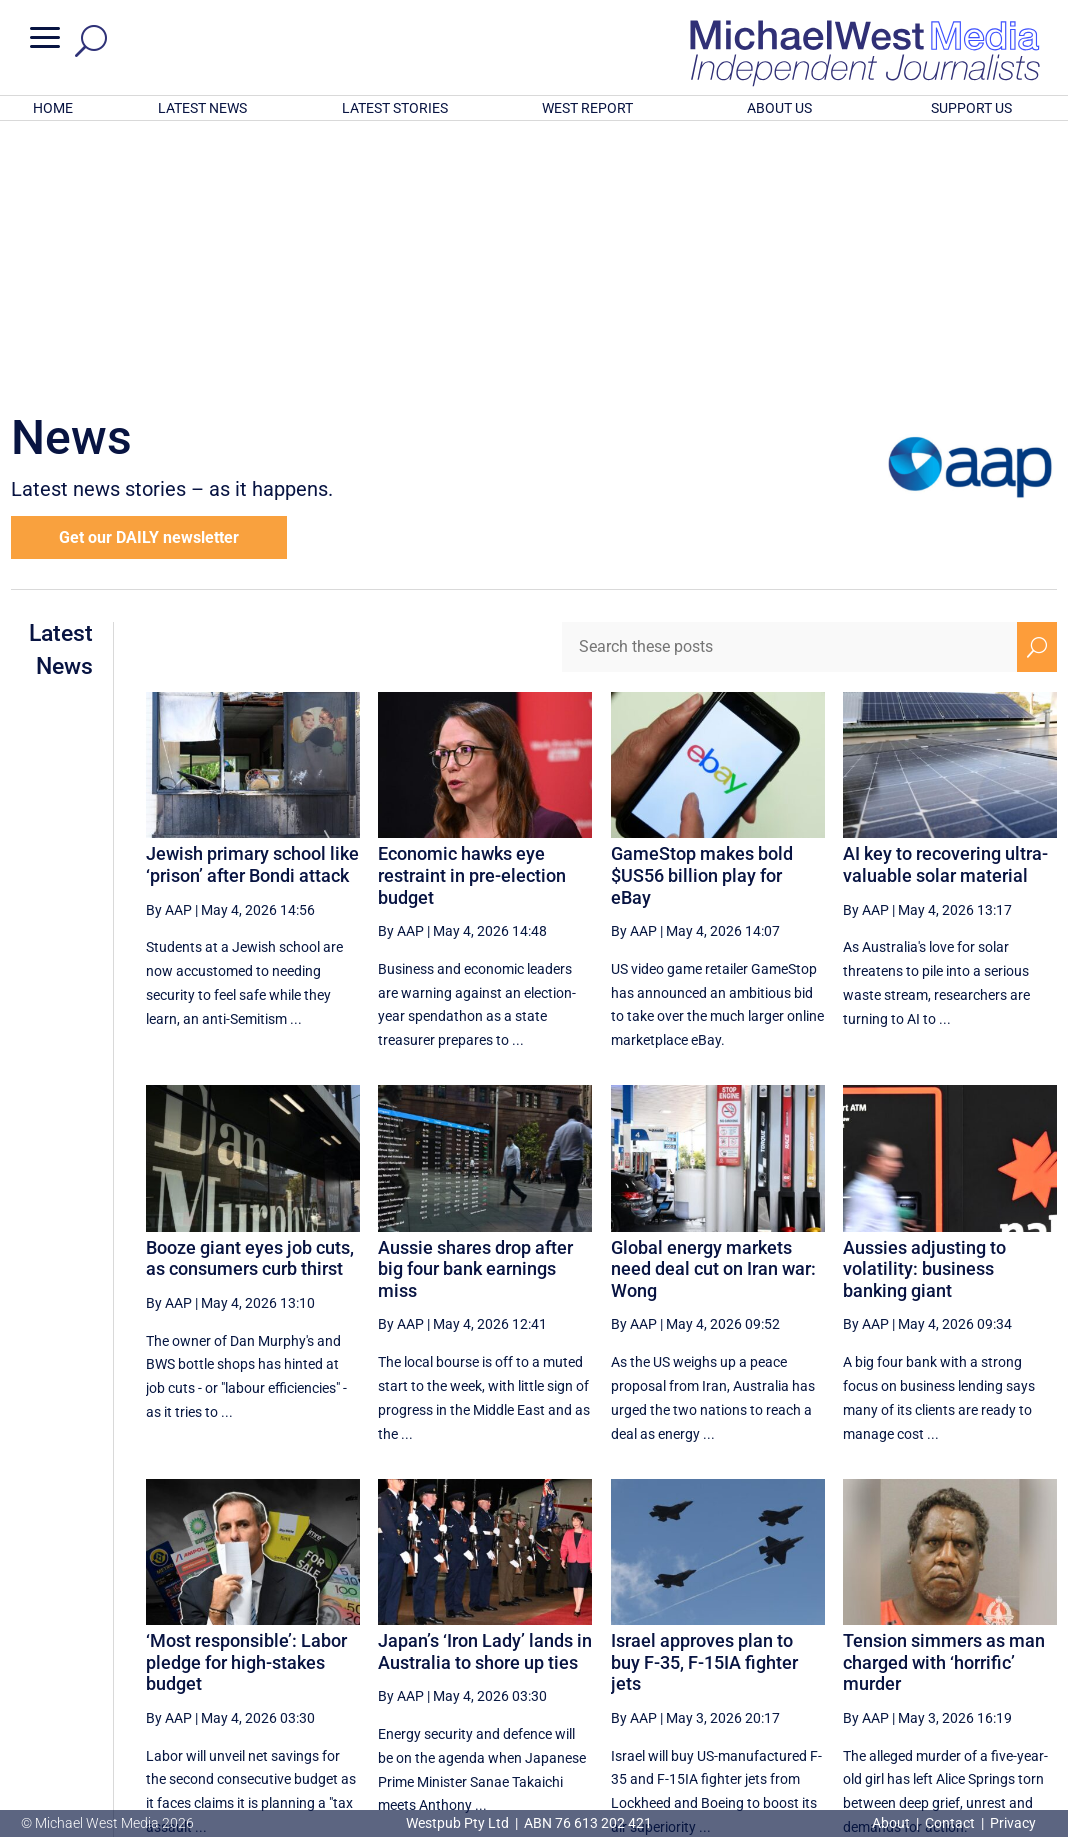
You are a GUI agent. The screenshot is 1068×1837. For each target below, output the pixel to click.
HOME (53, 108)
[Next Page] (990, 1649)
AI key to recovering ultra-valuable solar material (945, 602)
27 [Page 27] (691, 1650)
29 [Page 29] (793, 1650)
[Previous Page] (594, 1649)
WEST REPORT (587, 108)
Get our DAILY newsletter (149, 275)
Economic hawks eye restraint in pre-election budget (472, 613)
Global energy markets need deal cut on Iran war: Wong (713, 1007)
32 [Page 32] (944, 1650)
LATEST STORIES (395, 108)
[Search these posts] (790, 385)
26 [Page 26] (641, 1650)
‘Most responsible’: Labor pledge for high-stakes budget (246, 1400)
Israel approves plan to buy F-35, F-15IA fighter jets (704, 1400)
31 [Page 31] (894, 1650)
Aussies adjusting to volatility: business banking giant (924, 1007)
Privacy (1013, 1823)
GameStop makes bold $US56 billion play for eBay (702, 613)
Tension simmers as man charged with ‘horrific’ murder (944, 1400)
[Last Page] (1035, 1649)
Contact (950, 1823)
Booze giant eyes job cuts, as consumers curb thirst (250, 996)
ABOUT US (779, 108)
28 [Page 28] (742, 1650)
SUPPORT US (971, 108)
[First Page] (551, 1649)
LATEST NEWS (202, 108)
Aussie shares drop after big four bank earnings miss (475, 1007)
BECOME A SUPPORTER (967, 1717)
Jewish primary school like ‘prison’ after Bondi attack (252, 602)
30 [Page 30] (843, 1650)
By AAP (169, 647)
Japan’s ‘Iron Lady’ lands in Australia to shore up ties (485, 1389)
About (892, 1823)
